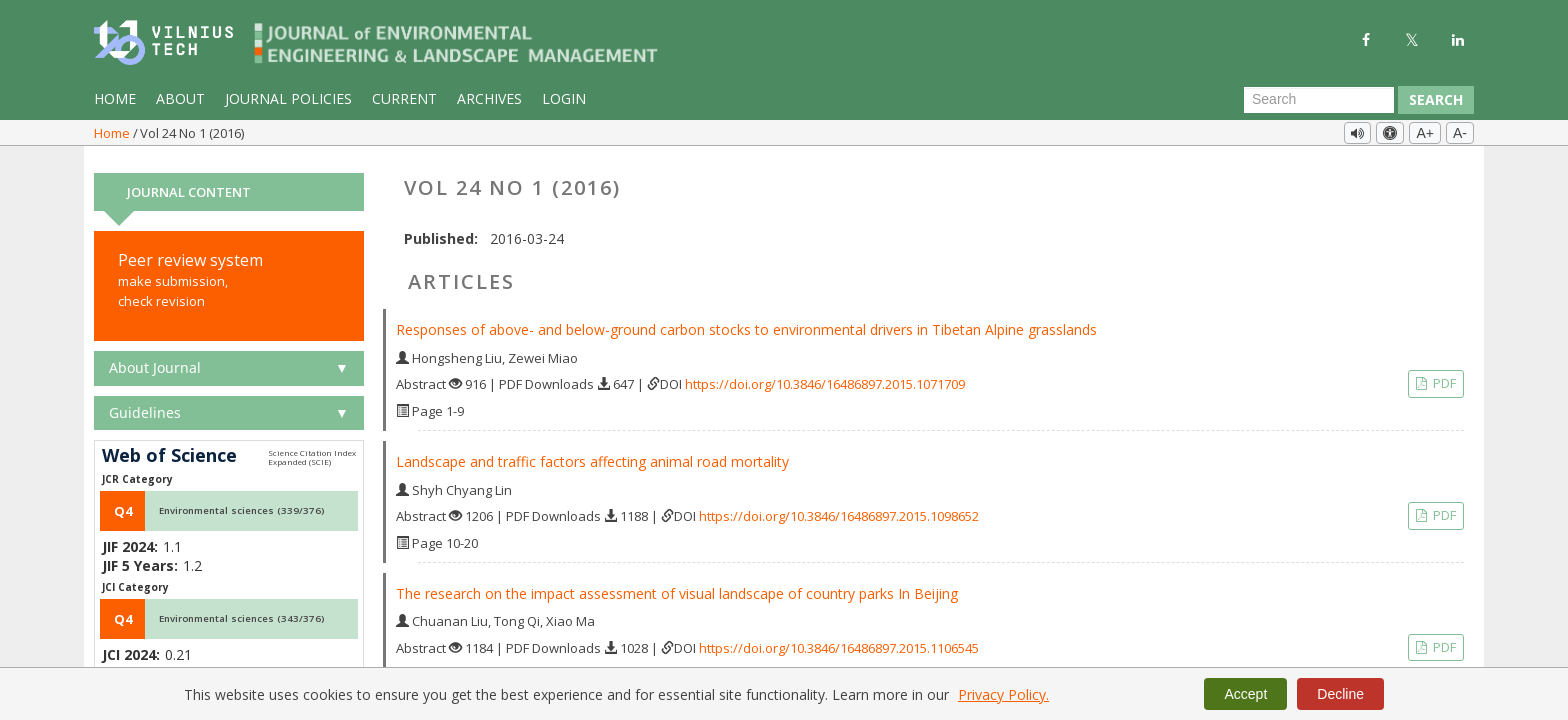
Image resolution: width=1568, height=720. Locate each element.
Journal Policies (288, 98)
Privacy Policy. (1003, 694)
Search (1436, 99)
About (180, 98)
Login (564, 98)
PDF (1443, 375)
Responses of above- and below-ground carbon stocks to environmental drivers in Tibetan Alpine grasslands (746, 321)
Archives (489, 98)
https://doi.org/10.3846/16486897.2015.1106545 (839, 640)
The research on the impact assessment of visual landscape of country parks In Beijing (677, 585)
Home (115, 98)
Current (404, 98)
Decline (1340, 694)
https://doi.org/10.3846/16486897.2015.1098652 (839, 508)
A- (1460, 133)
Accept (1245, 694)
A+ (1425, 133)
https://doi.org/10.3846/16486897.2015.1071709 (825, 376)
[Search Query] (1319, 100)
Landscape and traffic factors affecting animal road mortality (592, 453)
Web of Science (169, 448)
